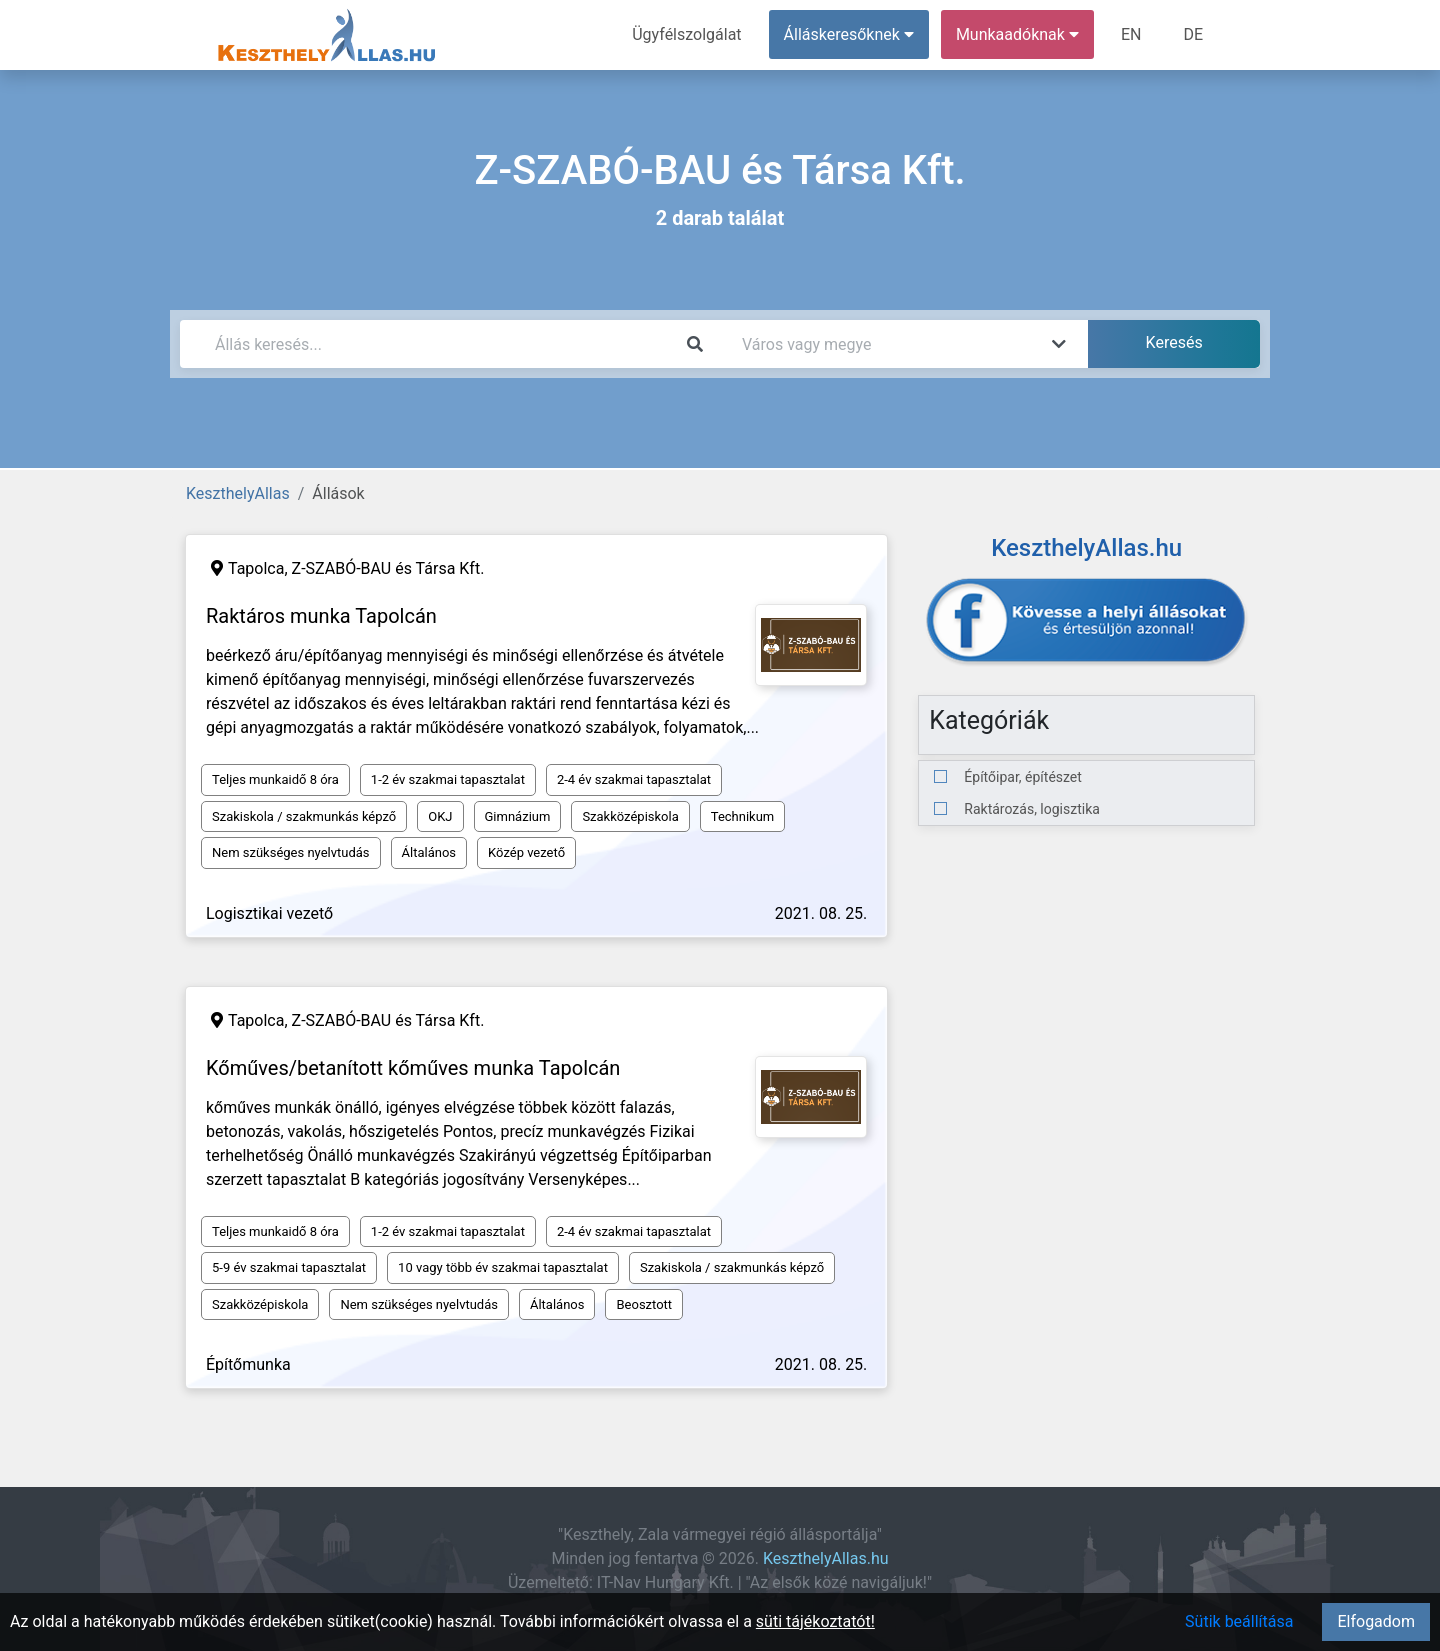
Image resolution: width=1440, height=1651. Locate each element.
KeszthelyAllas (238, 493)
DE (1193, 34)
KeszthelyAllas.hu (826, 1558)
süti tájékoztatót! (815, 1621)
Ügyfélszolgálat (686, 34)
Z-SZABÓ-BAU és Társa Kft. (388, 568)
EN (1131, 34)
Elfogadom (1376, 1621)
